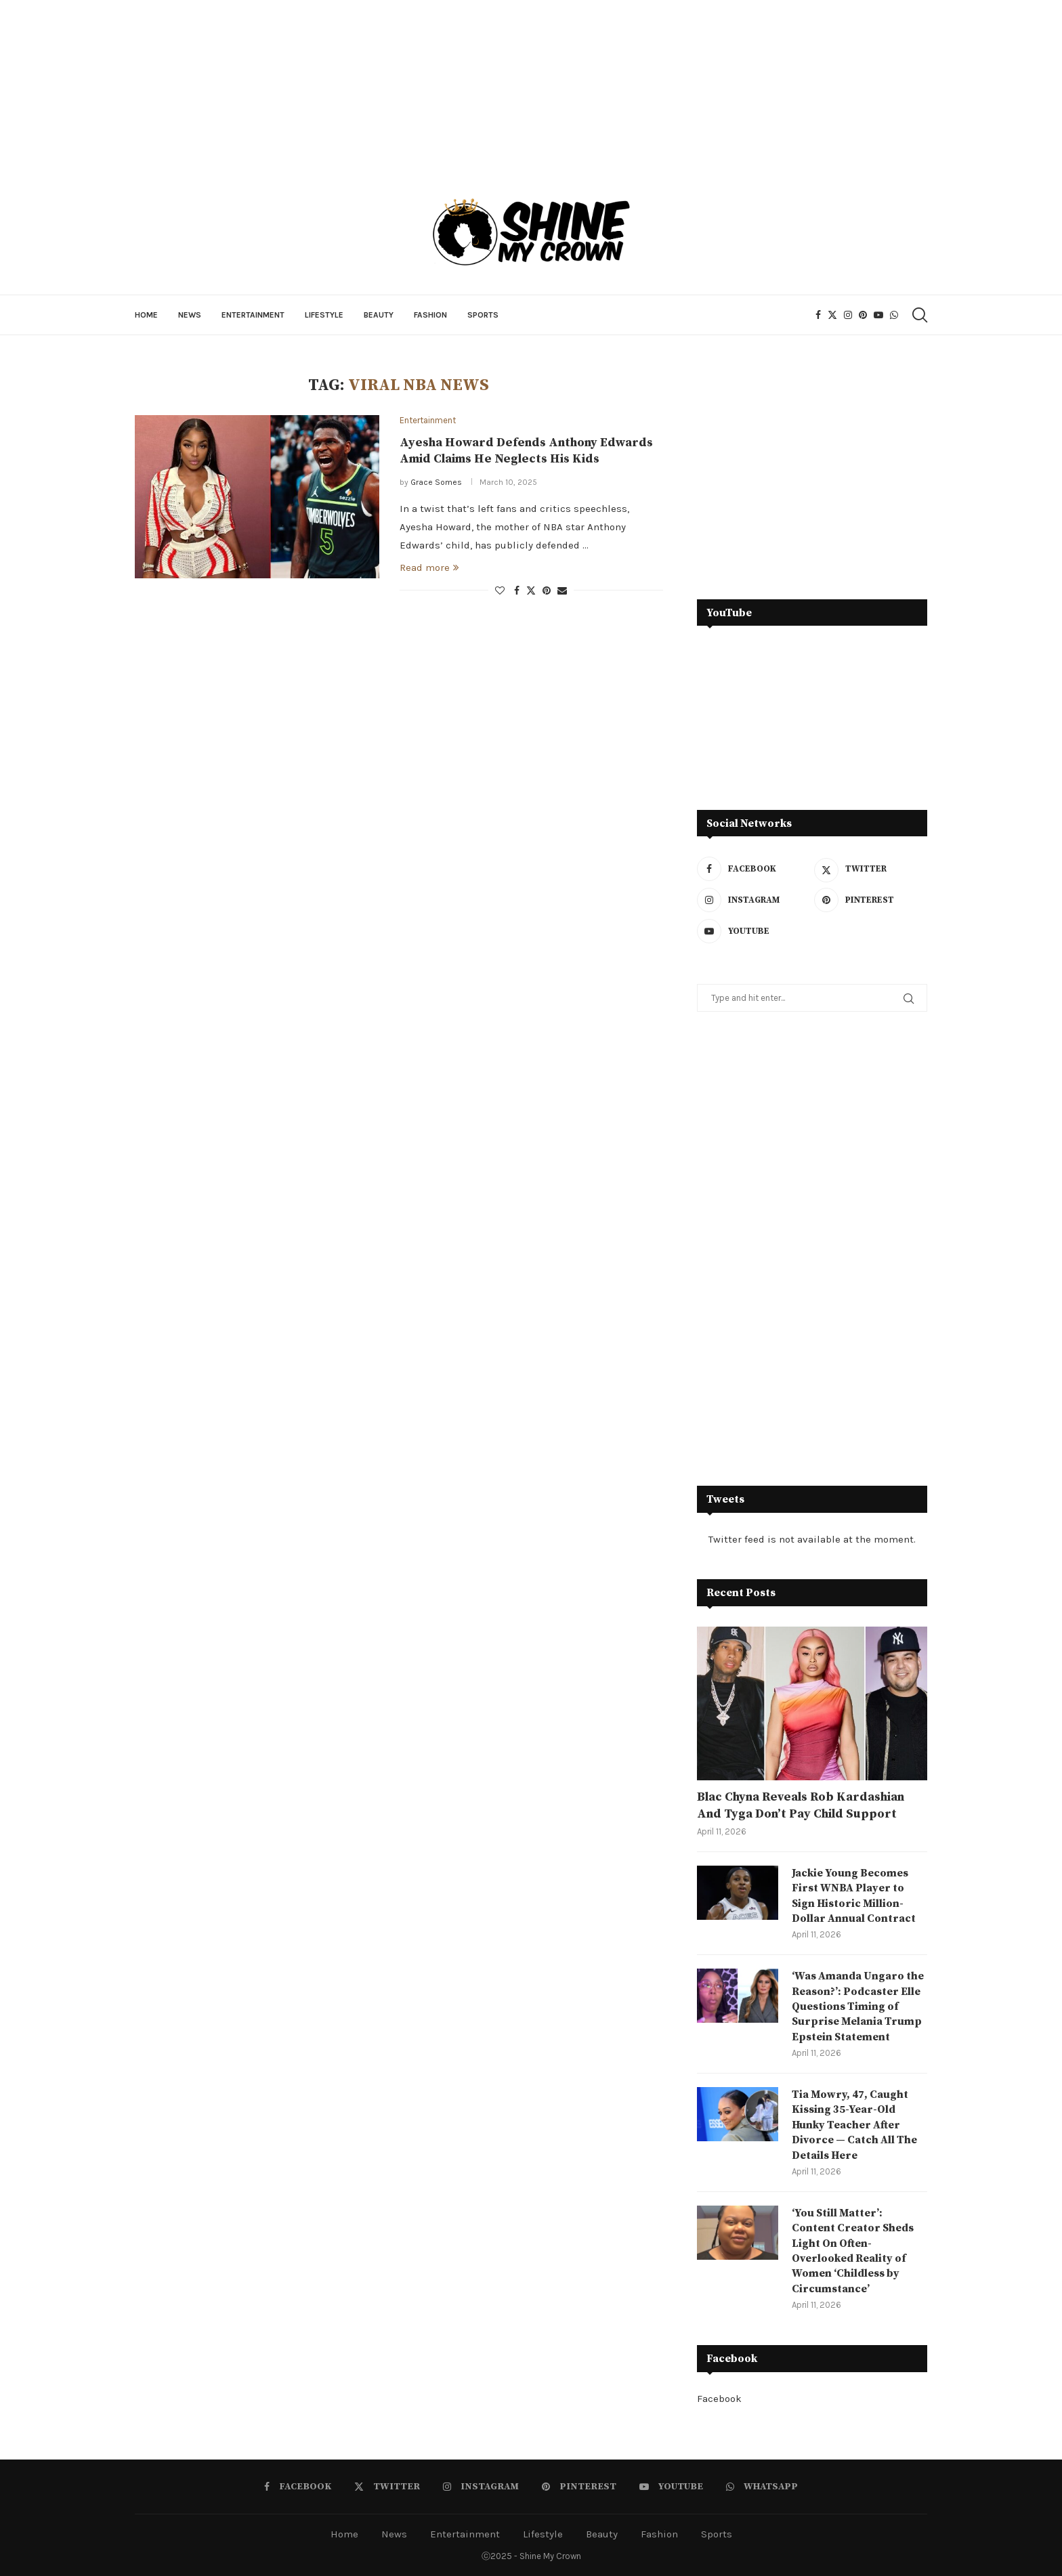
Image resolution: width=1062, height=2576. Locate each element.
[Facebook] (818, 315)
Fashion (430, 315)
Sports (482, 315)
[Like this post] (500, 591)
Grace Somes (436, 482)
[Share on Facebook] (516, 591)
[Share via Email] (562, 591)
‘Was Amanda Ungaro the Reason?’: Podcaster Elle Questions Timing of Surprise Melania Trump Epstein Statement (858, 2006)
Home (146, 315)
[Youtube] (878, 315)
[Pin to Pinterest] (547, 591)
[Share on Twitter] (531, 590)
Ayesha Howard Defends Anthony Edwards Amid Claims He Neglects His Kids (526, 451)
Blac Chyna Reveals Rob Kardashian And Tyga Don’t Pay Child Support (800, 1805)
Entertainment (252, 315)
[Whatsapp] (894, 315)
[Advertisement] (812, 470)
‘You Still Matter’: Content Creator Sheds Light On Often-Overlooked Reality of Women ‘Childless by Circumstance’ (853, 2251)
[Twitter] (832, 315)
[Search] (918, 315)
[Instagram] (848, 315)
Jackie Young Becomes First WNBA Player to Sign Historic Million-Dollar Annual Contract (854, 1895)
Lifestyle (324, 315)
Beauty (379, 315)
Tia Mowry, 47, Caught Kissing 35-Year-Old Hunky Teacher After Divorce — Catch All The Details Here (854, 2125)
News (189, 315)
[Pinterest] (863, 315)
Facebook (719, 2398)
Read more (429, 567)
